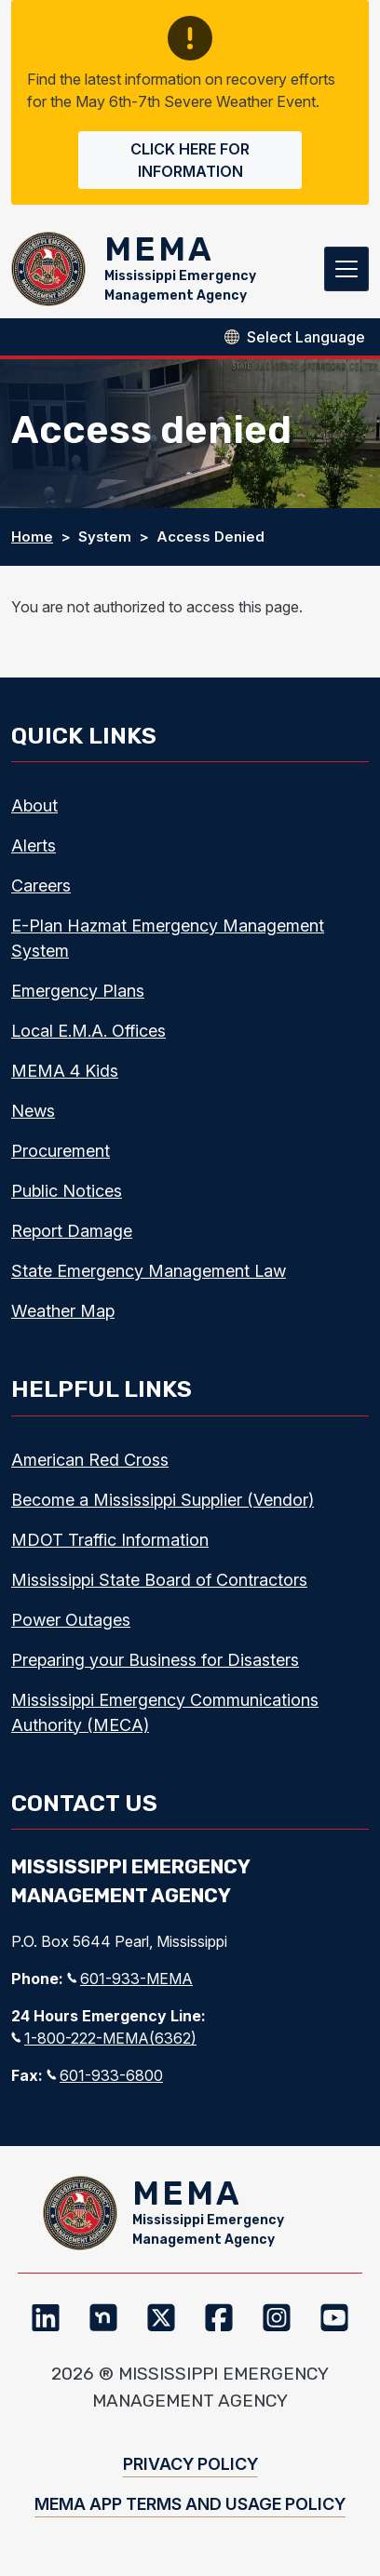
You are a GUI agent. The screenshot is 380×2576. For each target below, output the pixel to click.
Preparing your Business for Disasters (155, 1660)
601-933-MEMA (130, 1978)
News (33, 1110)
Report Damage (71, 1231)
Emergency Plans (77, 990)
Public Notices (66, 1191)
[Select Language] (306, 337)
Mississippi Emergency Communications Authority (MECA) (165, 1712)
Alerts (33, 845)
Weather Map (63, 1311)
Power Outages (70, 1620)
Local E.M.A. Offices (88, 1030)
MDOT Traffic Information (110, 1540)
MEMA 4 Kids (64, 1070)
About (34, 805)
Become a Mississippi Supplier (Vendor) (162, 1499)
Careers (41, 885)
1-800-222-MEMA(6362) (104, 2038)
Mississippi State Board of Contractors (159, 1580)
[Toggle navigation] (346, 269)
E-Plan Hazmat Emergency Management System (167, 938)
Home (32, 536)
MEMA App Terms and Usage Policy (190, 2504)
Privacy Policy (190, 2464)
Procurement (60, 1151)
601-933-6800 (105, 2075)
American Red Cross (90, 1459)
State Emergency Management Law (148, 1271)
